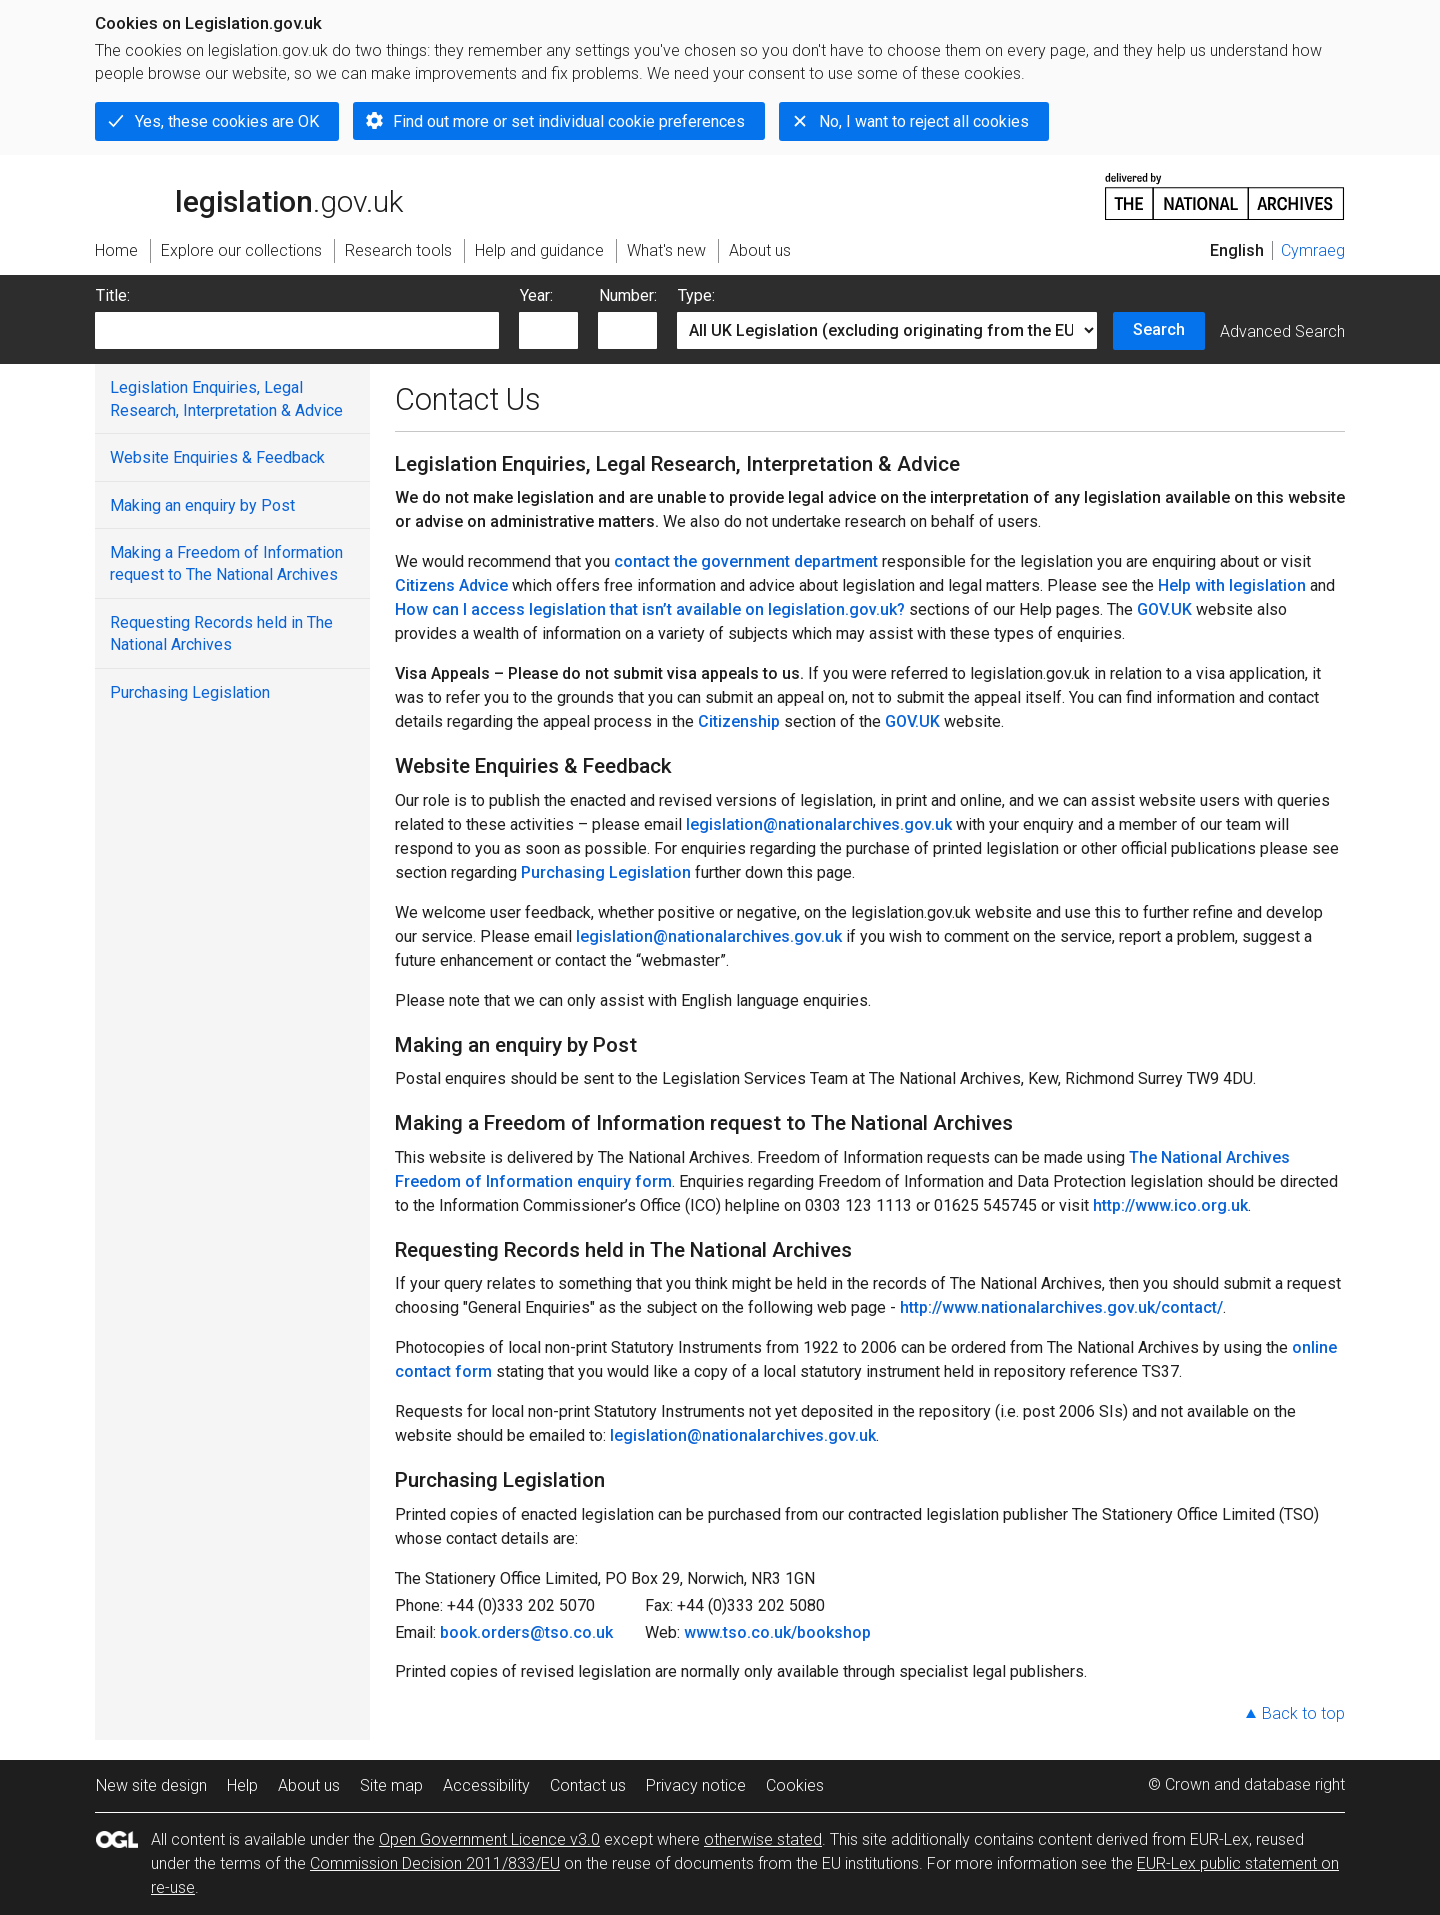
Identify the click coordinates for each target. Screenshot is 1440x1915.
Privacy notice (696, 1785)
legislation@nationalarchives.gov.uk (819, 824)
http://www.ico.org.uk (1170, 1205)
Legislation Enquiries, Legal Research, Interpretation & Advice (226, 398)
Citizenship (739, 721)
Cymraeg (1313, 250)
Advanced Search (1282, 331)
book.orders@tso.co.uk (526, 1632)
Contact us (588, 1785)
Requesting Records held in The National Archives (221, 633)
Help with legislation (1232, 585)
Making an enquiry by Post (202, 505)
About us (309, 1785)
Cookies (795, 1785)
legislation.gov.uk (249, 195)
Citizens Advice (451, 585)
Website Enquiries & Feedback (217, 457)
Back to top (1303, 1713)
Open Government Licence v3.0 (489, 1839)
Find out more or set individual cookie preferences (569, 121)
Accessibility (486, 1785)
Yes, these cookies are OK (227, 121)
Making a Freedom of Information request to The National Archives (226, 563)
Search (1159, 329)
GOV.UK (1164, 609)
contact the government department (746, 561)
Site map (391, 1785)
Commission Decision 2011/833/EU (435, 1863)
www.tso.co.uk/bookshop (777, 1632)
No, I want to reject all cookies (924, 121)
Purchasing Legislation (190, 692)
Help (242, 1785)
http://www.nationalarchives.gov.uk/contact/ (1061, 1307)
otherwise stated (763, 1839)
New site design (151, 1785)
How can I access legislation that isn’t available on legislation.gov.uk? (650, 609)
